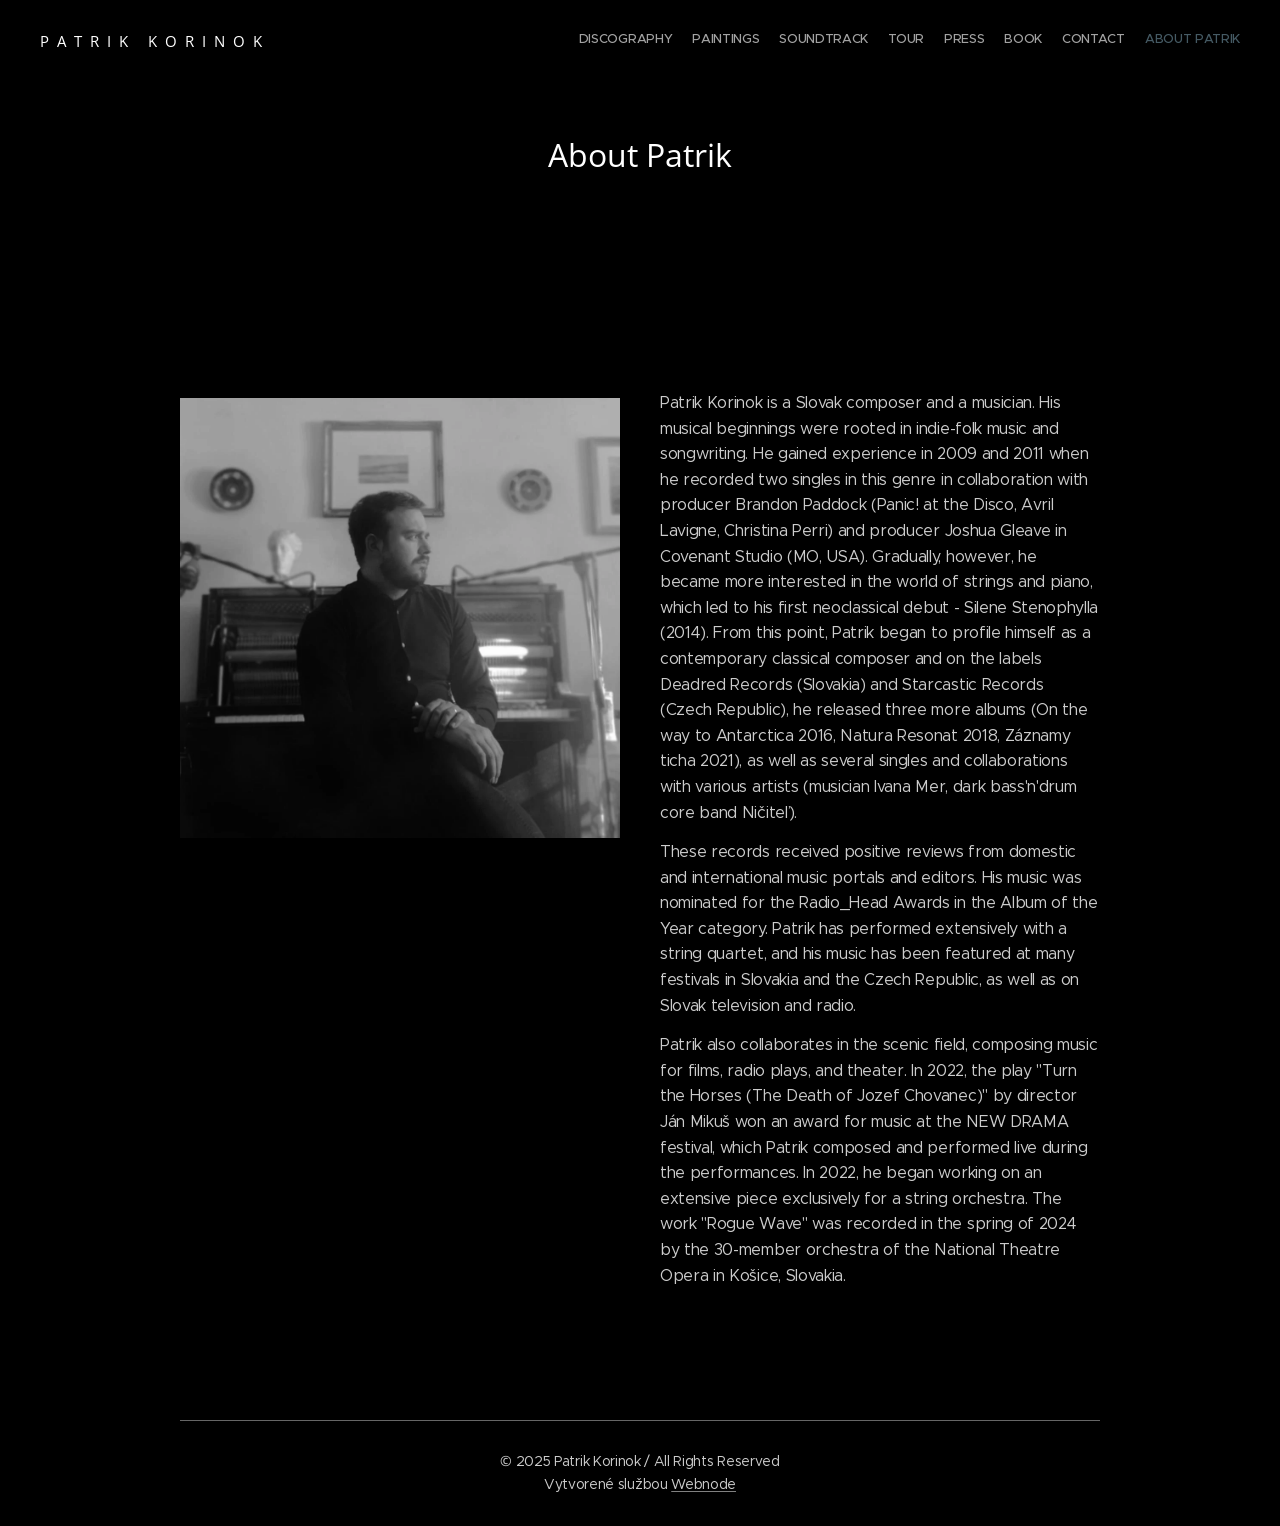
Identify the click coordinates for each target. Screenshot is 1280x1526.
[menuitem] (1102, 41)
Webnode (703, 1484)
